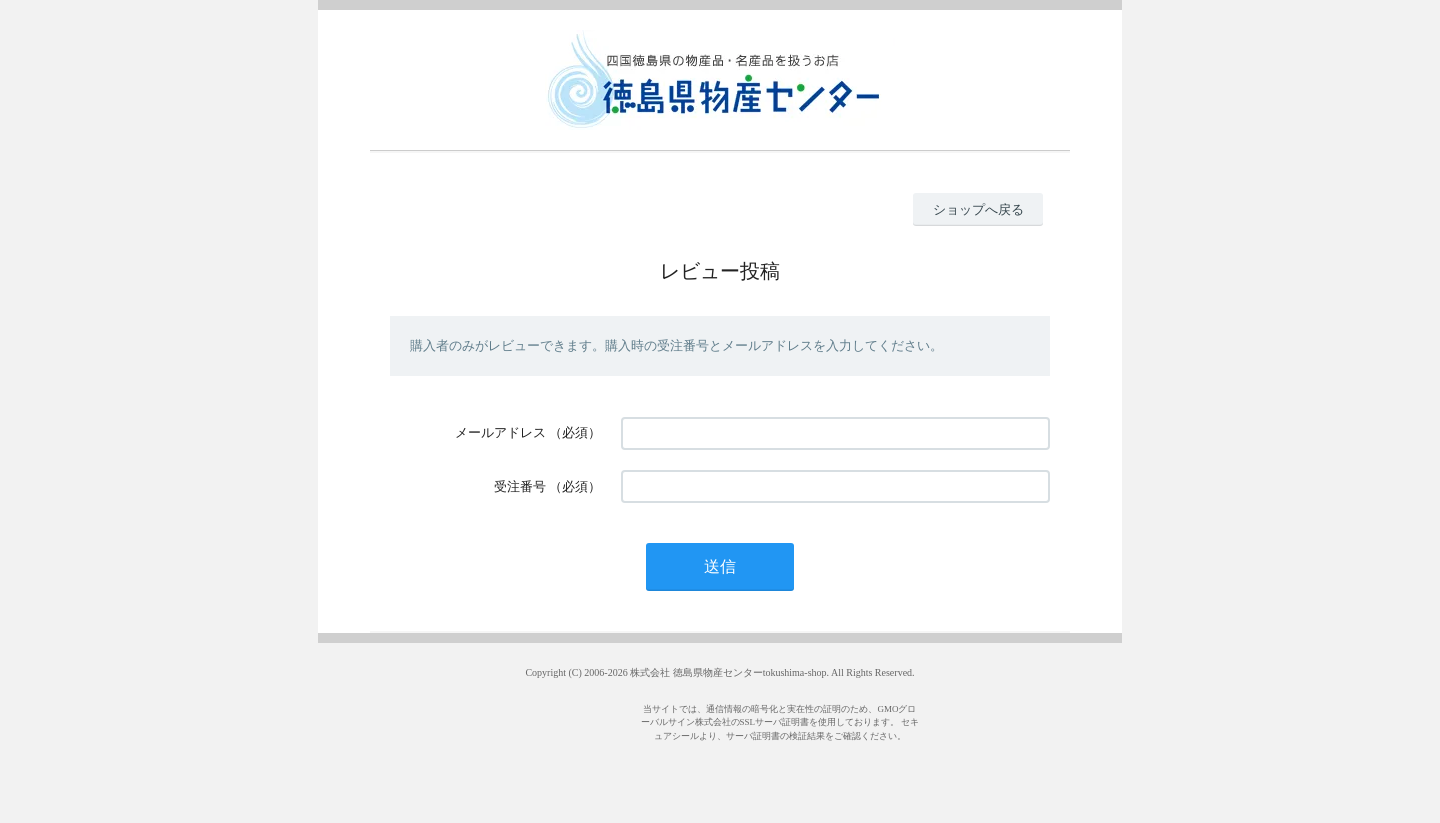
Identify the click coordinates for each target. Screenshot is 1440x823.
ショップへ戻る (978, 209)
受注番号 (520, 486)
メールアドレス (500, 432)
